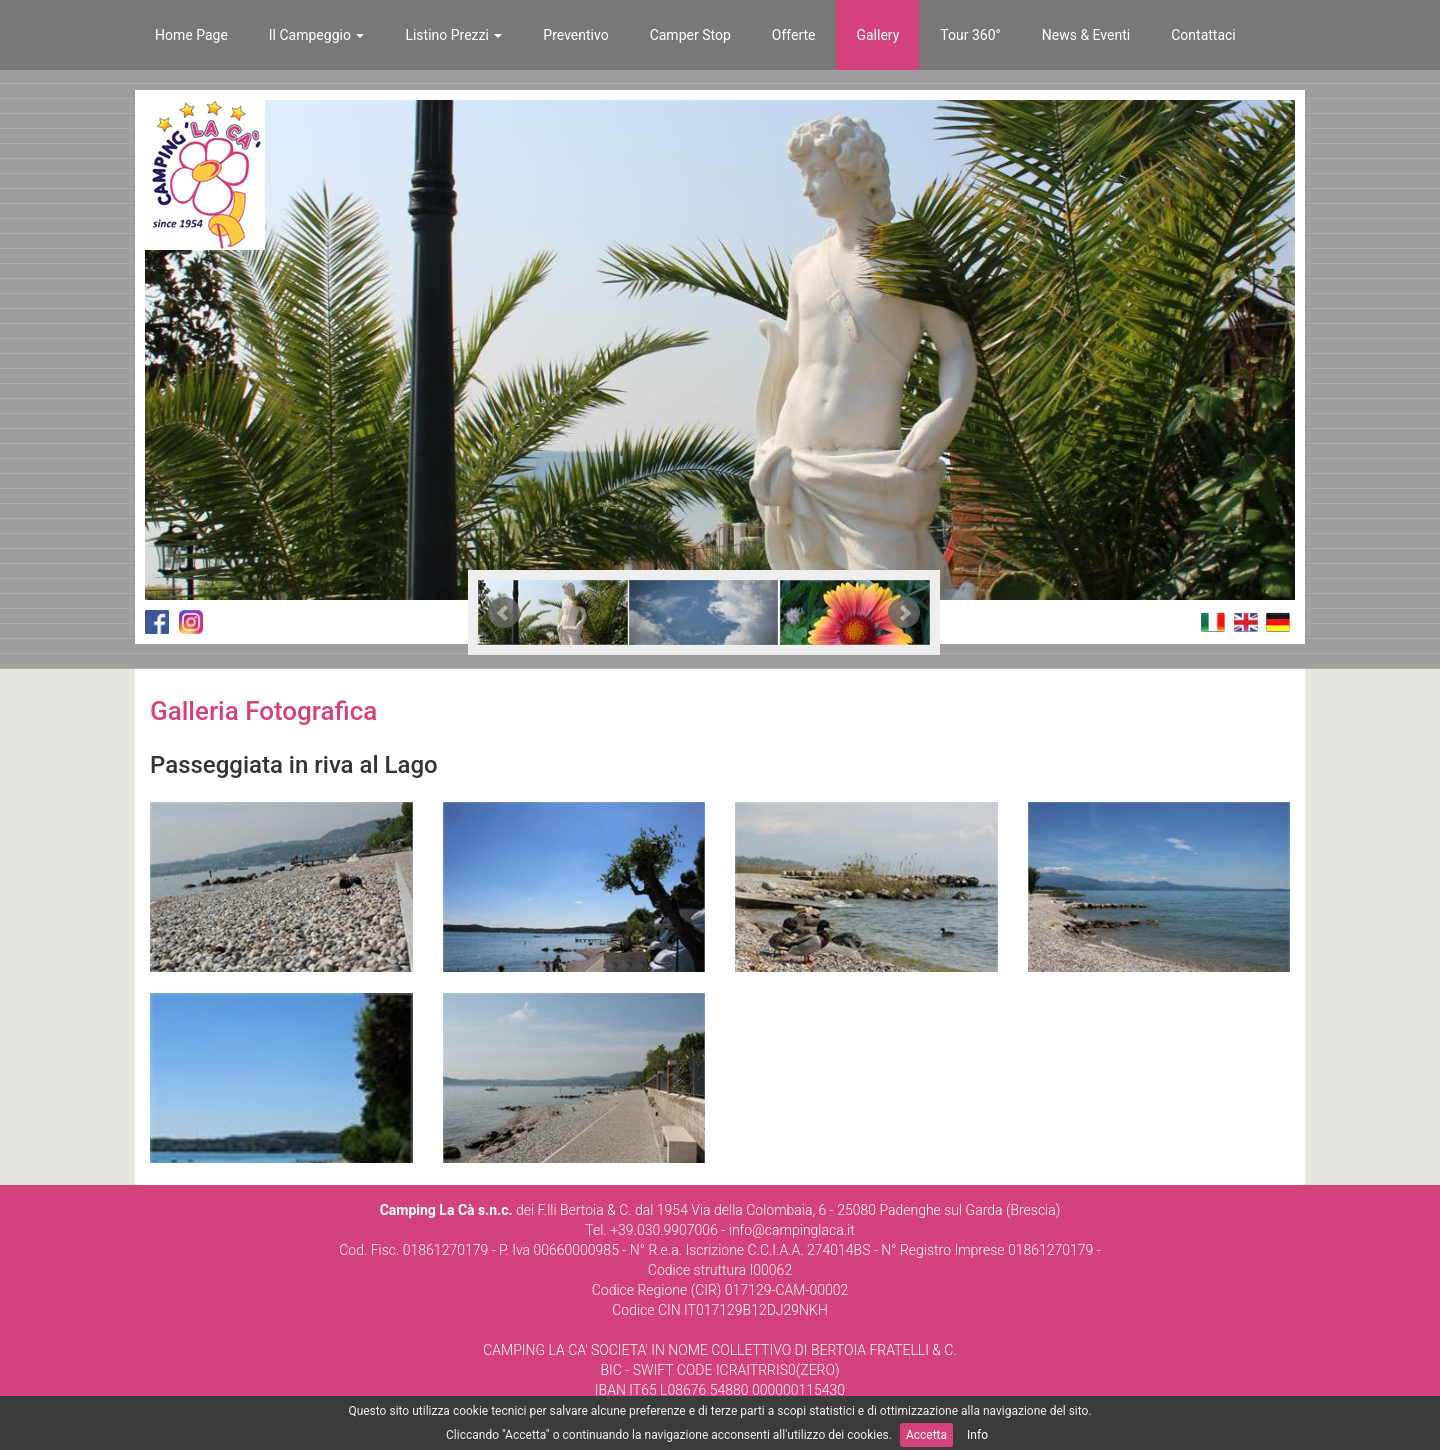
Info (977, 1435)
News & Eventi (1086, 35)
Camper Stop (690, 35)
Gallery (877, 35)
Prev (504, 613)
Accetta (926, 1435)
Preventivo (575, 35)
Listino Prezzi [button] (453, 35)
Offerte (794, 35)
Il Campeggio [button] (317, 35)
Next (904, 613)
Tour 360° (970, 35)
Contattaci (1203, 35)
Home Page (191, 35)
